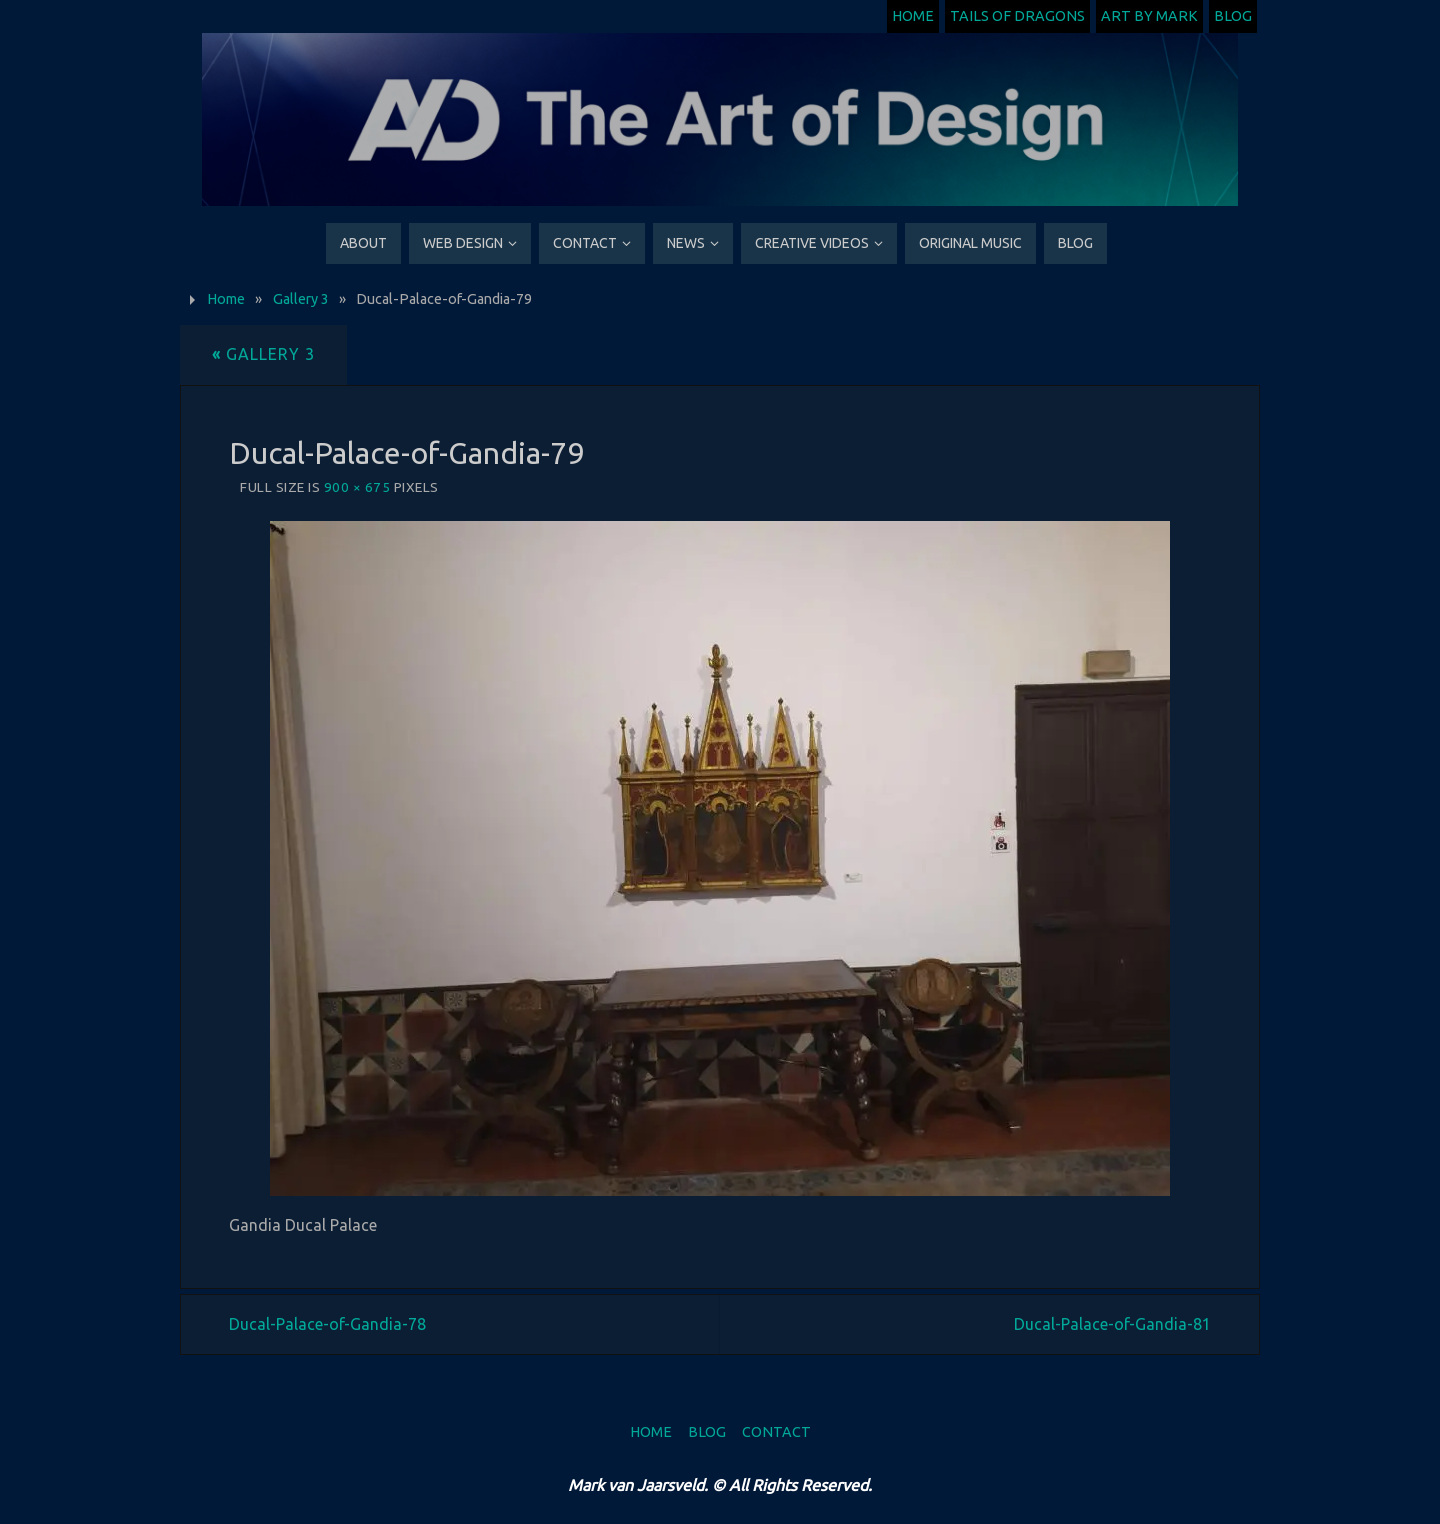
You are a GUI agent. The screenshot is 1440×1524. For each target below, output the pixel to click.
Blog (1233, 16)
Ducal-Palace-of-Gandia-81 (1112, 1324)
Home (913, 16)
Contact (776, 1432)
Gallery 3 (301, 299)
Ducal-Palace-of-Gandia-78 (327, 1324)
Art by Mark (1149, 16)
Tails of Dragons (1017, 16)
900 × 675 (357, 487)
